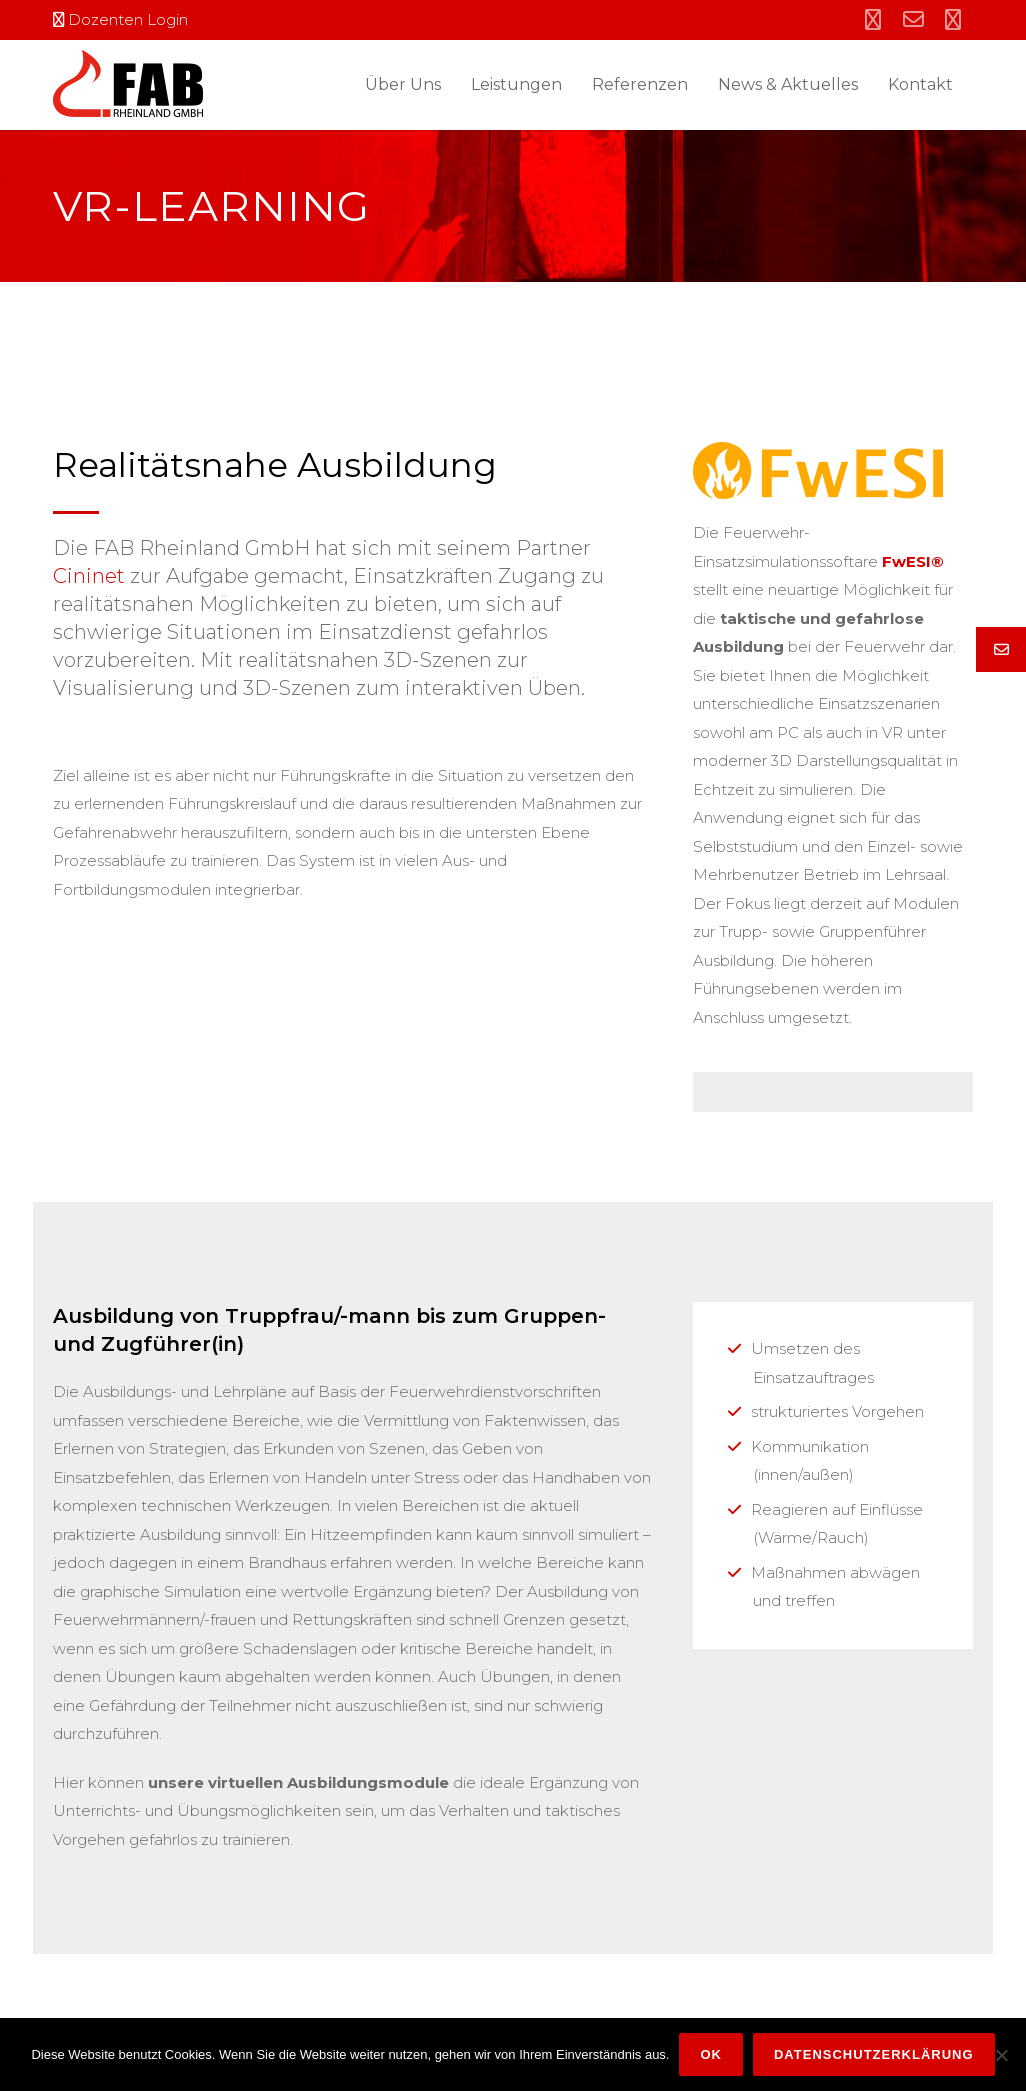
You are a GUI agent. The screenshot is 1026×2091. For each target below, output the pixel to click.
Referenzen (640, 84)
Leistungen (516, 84)
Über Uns (403, 84)
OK (711, 2054)
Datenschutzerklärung (874, 2054)
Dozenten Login (120, 19)
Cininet (89, 576)
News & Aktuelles (788, 84)
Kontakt (920, 84)
